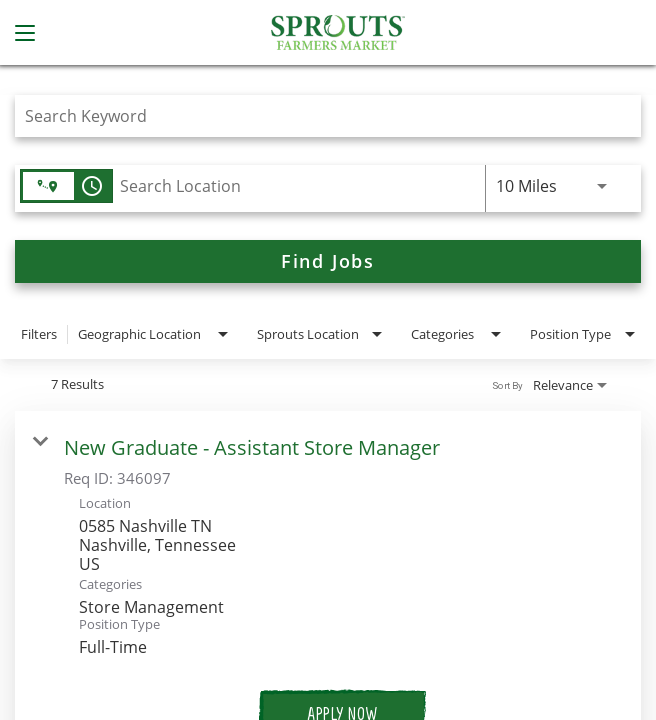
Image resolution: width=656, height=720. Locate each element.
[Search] (328, 261)
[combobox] (318, 115)
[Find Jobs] (328, 261)
